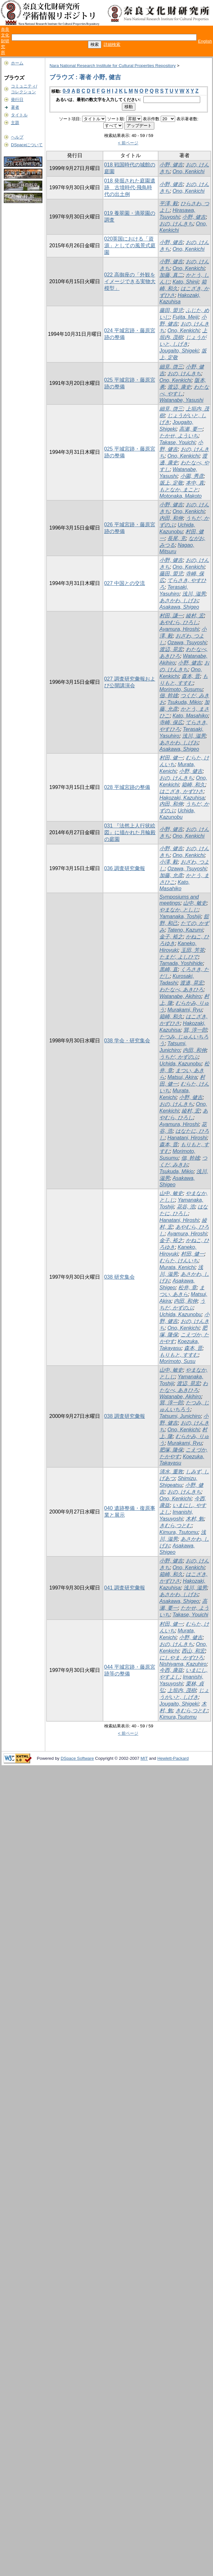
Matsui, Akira (182, 1077)
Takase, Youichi (177, 442)
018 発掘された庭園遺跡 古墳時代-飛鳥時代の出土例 (129, 187)
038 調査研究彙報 (124, 1416)
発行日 (17, 99)
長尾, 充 (176, 538)
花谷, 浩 (186, 1206)
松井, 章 (187, 1287)
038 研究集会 (119, 1277)
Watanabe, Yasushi (181, 400)
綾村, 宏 (195, 615)
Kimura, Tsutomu (178, 1532)
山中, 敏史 (195, 903)
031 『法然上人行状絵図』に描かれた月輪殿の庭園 (130, 832)
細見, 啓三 (171, 366)
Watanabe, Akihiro (180, 996)
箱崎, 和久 (193, 784)
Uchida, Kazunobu (180, 1063)
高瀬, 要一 (190, 429)
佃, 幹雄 (168, 695)
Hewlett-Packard (173, 1758)
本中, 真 (195, 483)
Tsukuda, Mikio (184, 702)
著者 (15, 107)
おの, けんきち (176, 223)
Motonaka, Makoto (180, 496)
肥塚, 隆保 (171, 1450)
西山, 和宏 (193, 1651)
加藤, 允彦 (171, 875)
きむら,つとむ (175, 1525)
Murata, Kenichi (177, 1267)
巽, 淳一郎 (195, 1030)
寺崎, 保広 (171, 722)
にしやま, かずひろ (181, 1657)
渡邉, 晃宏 (191, 983)
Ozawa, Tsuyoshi (186, 642)
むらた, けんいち (178, 1260)
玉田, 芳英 (192, 950)
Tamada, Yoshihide (181, 963)
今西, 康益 (171, 1670)
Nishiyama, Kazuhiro (183, 1664)
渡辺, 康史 (179, 387)
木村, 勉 (195, 1518)
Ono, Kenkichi (189, 171)
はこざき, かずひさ (181, 791)
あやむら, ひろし (178, 622)
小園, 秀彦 (192, 476)
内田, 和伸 (171, 518)
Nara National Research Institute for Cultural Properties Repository (112, 65)
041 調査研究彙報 (124, 1587)
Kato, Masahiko (190, 715)
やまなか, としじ (178, 909)
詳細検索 (112, 44)
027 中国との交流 (124, 583)
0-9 (66, 91)
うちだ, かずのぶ (178, 1057)
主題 (15, 122)
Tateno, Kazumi (185, 930)
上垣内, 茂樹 (181, 1690)
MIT (144, 1758)
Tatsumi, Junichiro (179, 1416)
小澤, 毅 (168, 862)
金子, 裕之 (171, 936)
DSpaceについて (27, 144)
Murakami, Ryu (184, 1010)
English (205, 41)
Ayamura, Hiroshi (179, 629)
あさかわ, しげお (178, 600)
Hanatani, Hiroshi (187, 1137)
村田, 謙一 (171, 615)
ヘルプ (17, 137)
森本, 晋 (191, 676)
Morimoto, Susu (177, 1361)
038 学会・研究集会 (127, 1040)
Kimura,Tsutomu (178, 1717)
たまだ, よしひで (178, 957)
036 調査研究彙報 (124, 868)
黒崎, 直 (168, 969)
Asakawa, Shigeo (179, 607)
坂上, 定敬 (171, 483)
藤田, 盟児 (171, 310)
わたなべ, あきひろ (181, 989)
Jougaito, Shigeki (179, 350)
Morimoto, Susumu (180, 689)
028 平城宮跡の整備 (127, 787)
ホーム (17, 63)
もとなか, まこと (178, 489)
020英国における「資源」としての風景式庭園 (130, 245)
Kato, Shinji (186, 281)
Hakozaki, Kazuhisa (182, 798)
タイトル (19, 115)
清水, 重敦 (171, 1471)
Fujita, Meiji (186, 317)
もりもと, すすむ (178, 1355)
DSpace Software (77, 1758)
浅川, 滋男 (194, 594)
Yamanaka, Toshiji (180, 916)
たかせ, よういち (178, 435)
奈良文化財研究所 (5, 41)
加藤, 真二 (171, 275)
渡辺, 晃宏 (171, 649)
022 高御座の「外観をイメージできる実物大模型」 (130, 281)
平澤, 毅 (168, 203)
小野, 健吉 (171, 164)
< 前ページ (128, 142)
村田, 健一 (171, 757)
